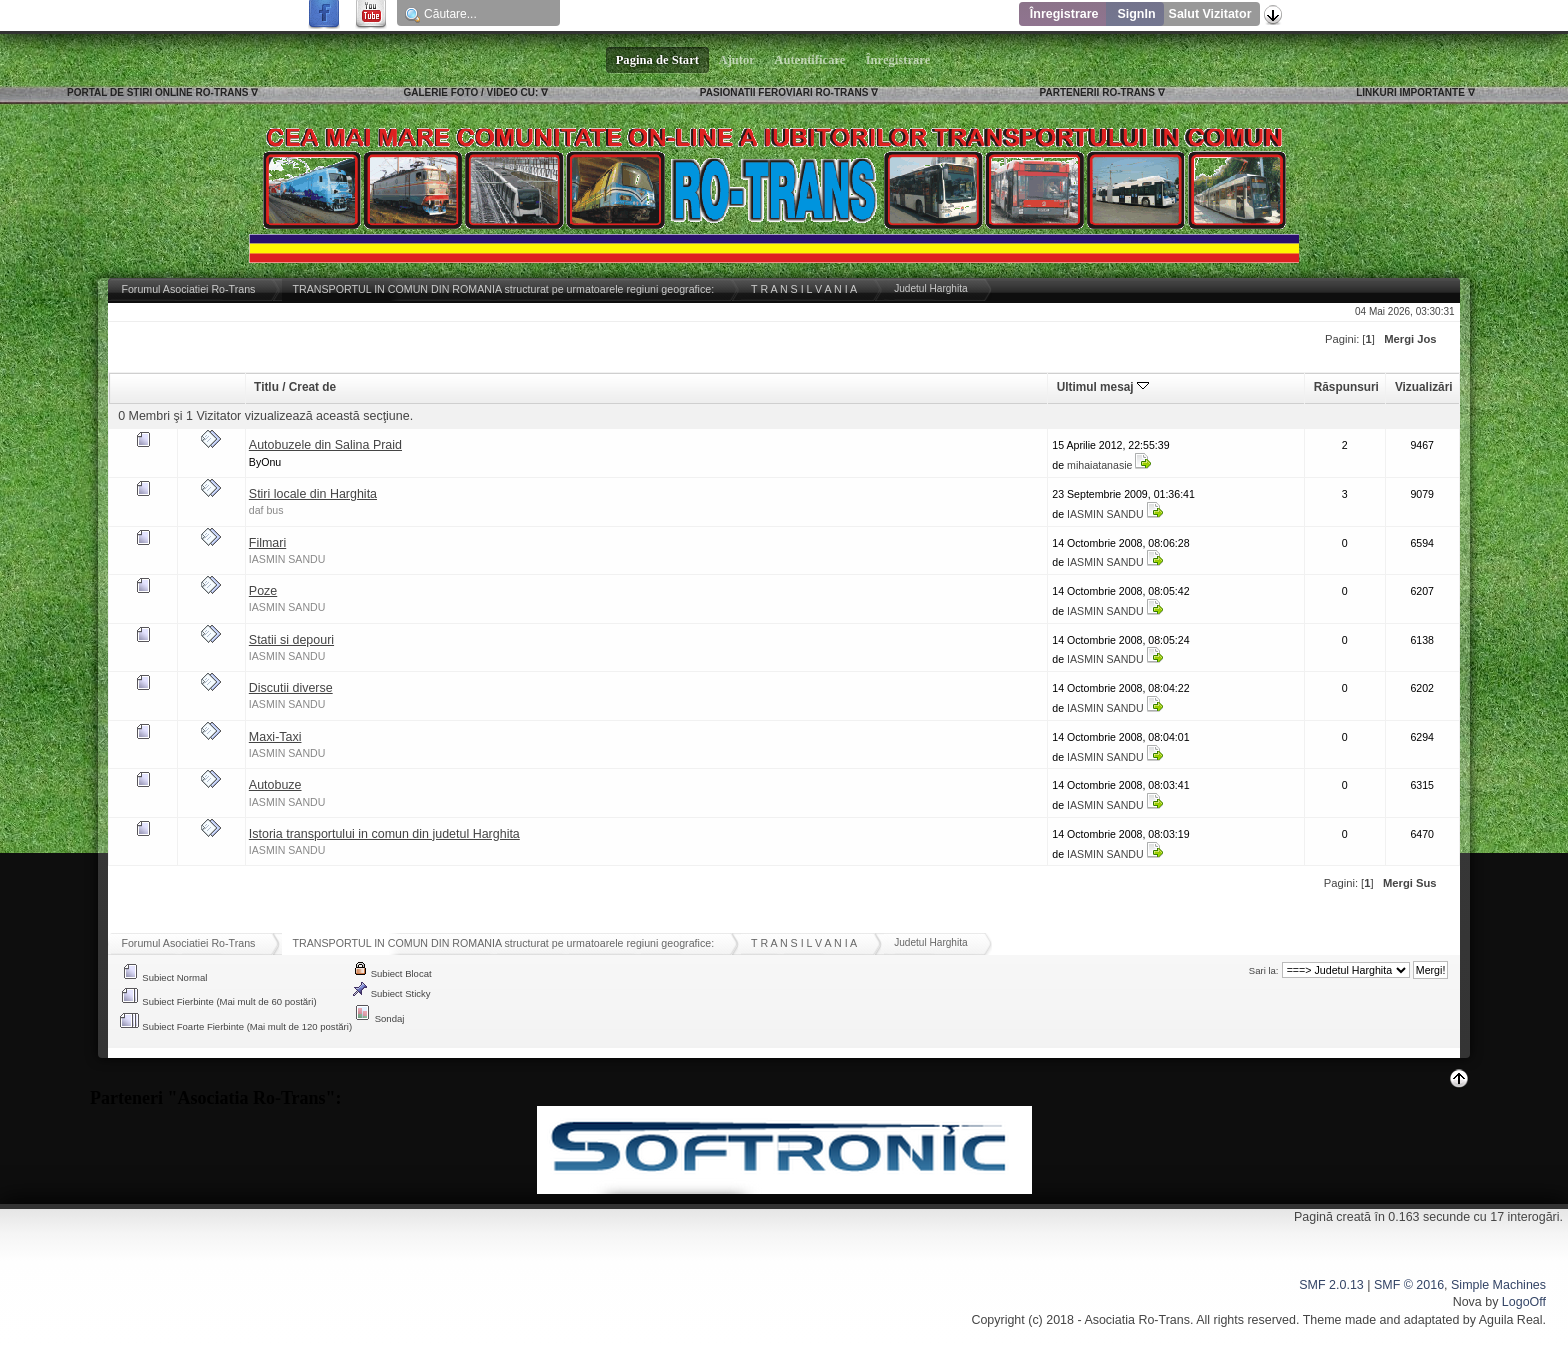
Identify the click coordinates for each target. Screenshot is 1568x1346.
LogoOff (1524, 1302)
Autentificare (810, 60)
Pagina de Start (658, 60)
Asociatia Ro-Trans (1137, 1320)
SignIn (1136, 14)
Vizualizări (1424, 387)
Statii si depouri (291, 640)
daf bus (266, 510)
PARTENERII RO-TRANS (1097, 92)
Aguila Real (1511, 1320)
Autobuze (275, 785)
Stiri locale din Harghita (313, 494)
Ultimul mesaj (1103, 387)
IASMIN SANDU (1105, 514)
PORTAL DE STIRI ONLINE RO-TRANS (157, 92)
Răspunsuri (1346, 387)
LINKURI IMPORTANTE (1410, 92)
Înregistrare (1064, 14)
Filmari (267, 543)
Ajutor (737, 60)
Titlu (266, 387)
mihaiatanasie (1099, 465)
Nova (1467, 1302)
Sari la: (1264, 970)
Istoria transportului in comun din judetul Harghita (384, 834)
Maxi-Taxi (275, 737)
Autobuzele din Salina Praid (325, 445)
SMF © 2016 (1409, 1285)
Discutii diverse (291, 688)
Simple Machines (1498, 1285)
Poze (263, 591)
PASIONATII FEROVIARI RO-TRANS (784, 92)
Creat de (312, 387)
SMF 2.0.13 (1331, 1285)
